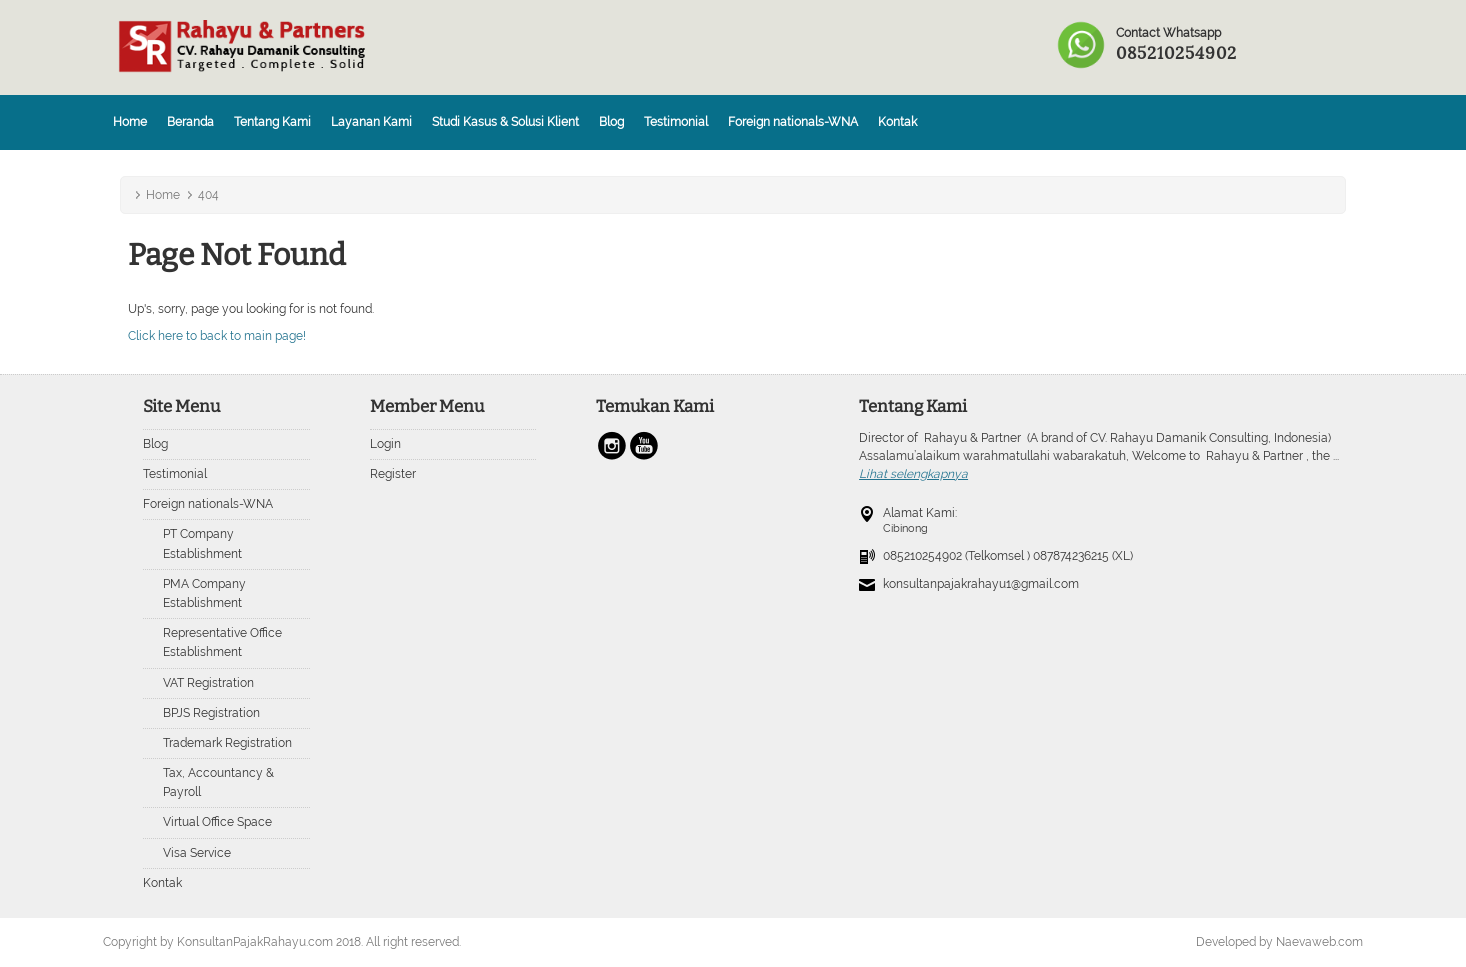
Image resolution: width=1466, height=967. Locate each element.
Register (393, 474)
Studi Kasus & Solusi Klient (505, 122)
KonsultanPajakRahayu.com (255, 942)
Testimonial (676, 122)
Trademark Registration (227, 743)
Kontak (897, 122)
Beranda (190, 122)
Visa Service (197, 853)
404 (208, 195)
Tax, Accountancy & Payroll (218, 782)
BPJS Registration (211, 713)
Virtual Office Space (217, 822)
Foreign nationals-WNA (793, 122)
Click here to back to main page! (217, 336)
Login (385, 444)
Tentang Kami (272, 122)
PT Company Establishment (202, 543)
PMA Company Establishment (204, 593)
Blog (611, 122)
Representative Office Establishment (222, 642)
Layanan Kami (371, 122)
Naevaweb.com (1319, 942)
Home (130, 122)
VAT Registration (208, 683)
